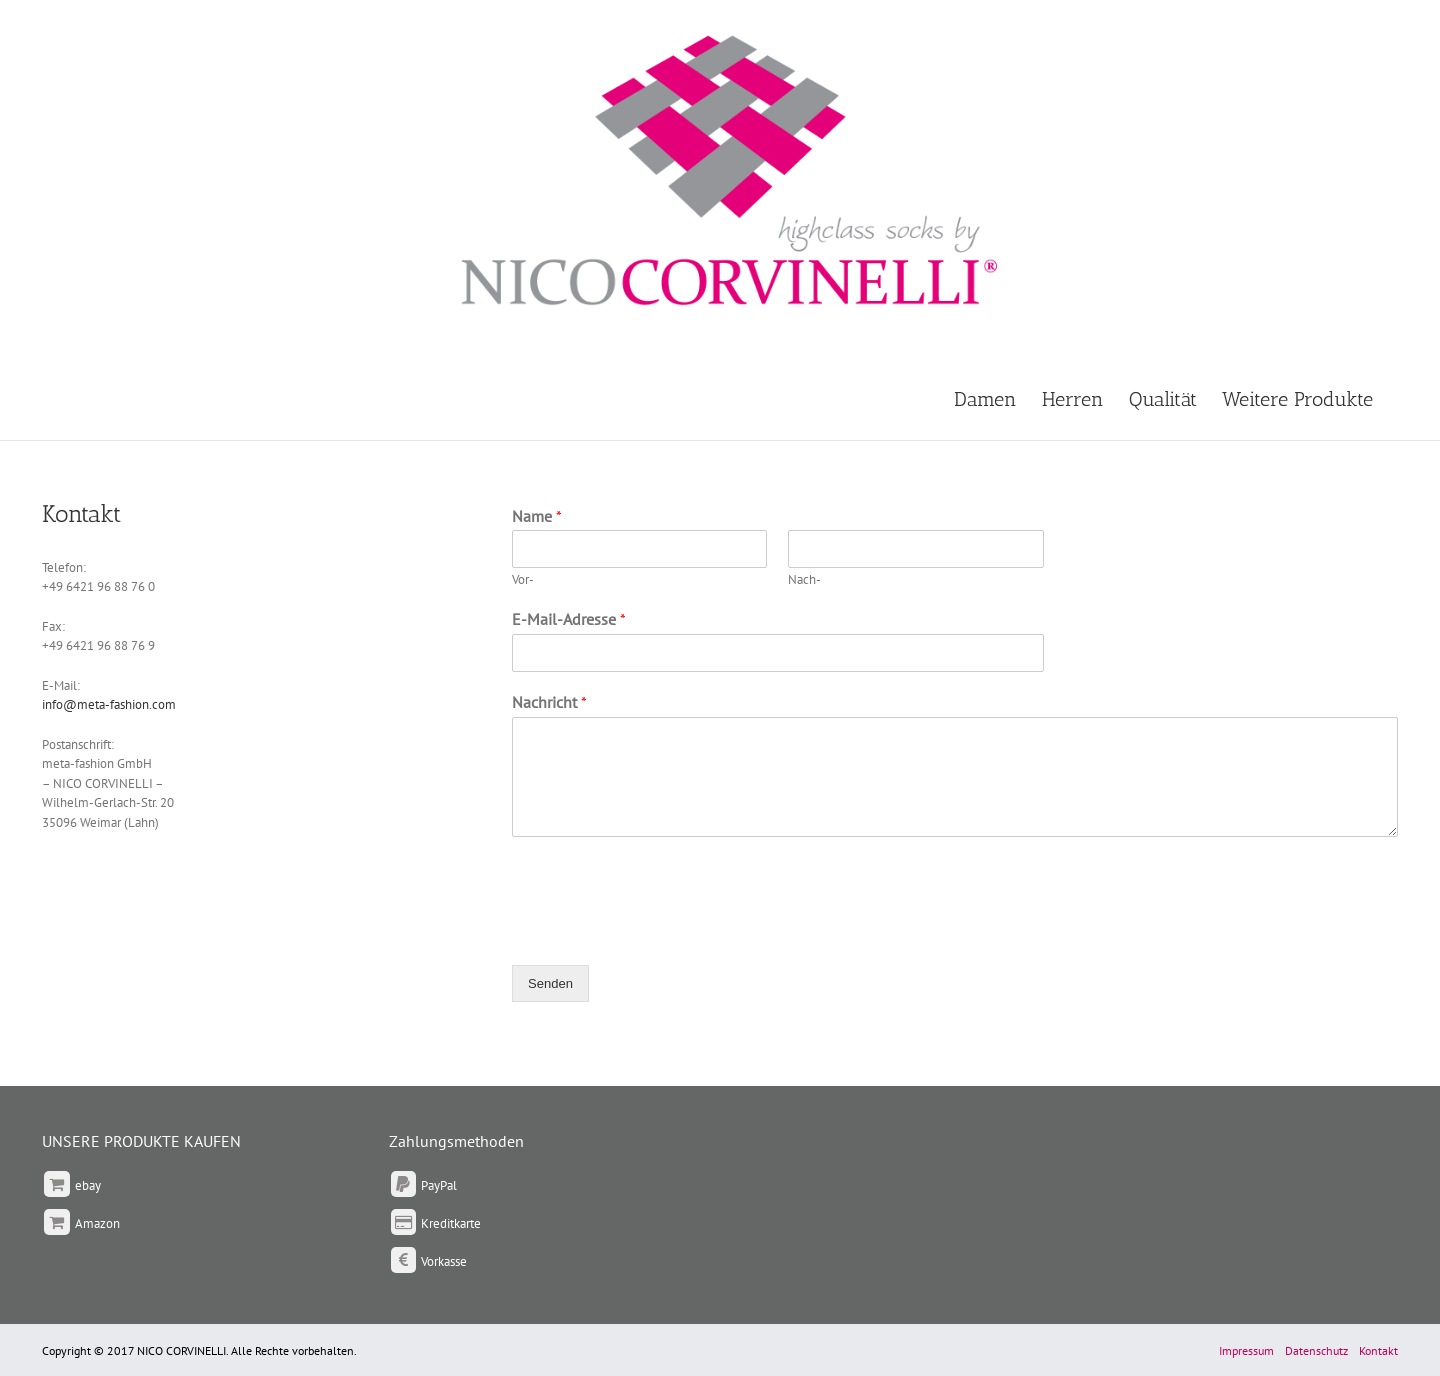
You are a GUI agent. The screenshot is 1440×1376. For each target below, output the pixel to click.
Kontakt (1378, 1350)
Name (537, 516)
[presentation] (664, 932)
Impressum (1246, 1350)
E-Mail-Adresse (569, 619)
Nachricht (549, 702)
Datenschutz (1316, 1350)
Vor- (523, 580)
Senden (550, 983)
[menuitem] (998, 398)
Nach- (804, 580)
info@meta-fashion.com (109, 704)
